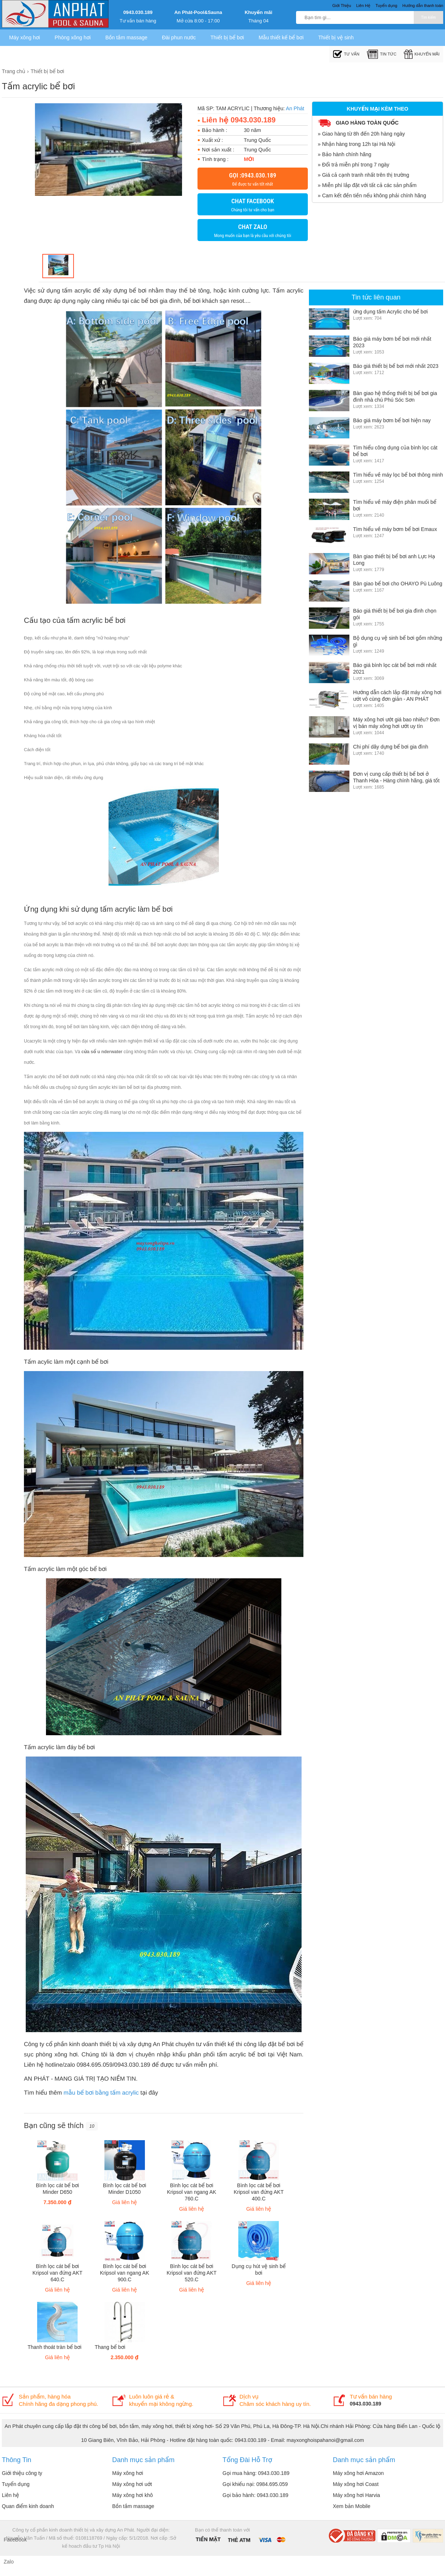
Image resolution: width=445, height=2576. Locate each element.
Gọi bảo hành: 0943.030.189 (255, 2495)
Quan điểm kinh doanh (28, 2506)
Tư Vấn (346, 54)
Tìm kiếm (428, 17)
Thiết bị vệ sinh (336, 37)
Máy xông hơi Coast (356, 2484)
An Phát (295, 108)
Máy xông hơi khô (132, 2495)
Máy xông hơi (24, 37)
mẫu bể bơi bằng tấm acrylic (101, 2093)
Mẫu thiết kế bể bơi (281, 37)
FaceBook (11, 2540)
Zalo (9, 2562)
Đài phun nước (179, 37)
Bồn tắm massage (126, 37)
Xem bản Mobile (351, 2506)
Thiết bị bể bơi (227, 37)
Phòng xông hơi (73, 37)
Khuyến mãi (258, 12)
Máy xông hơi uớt (132, 2484)
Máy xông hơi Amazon (358, 2473)
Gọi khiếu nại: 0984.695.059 (255, 2484)
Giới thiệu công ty (22, 2473)
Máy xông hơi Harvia (356, 2495)
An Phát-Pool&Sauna (198, 12)
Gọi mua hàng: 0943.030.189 (255, 2473)
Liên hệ (10, 2495)
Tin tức (381, 54)
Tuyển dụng (15, 2484)
